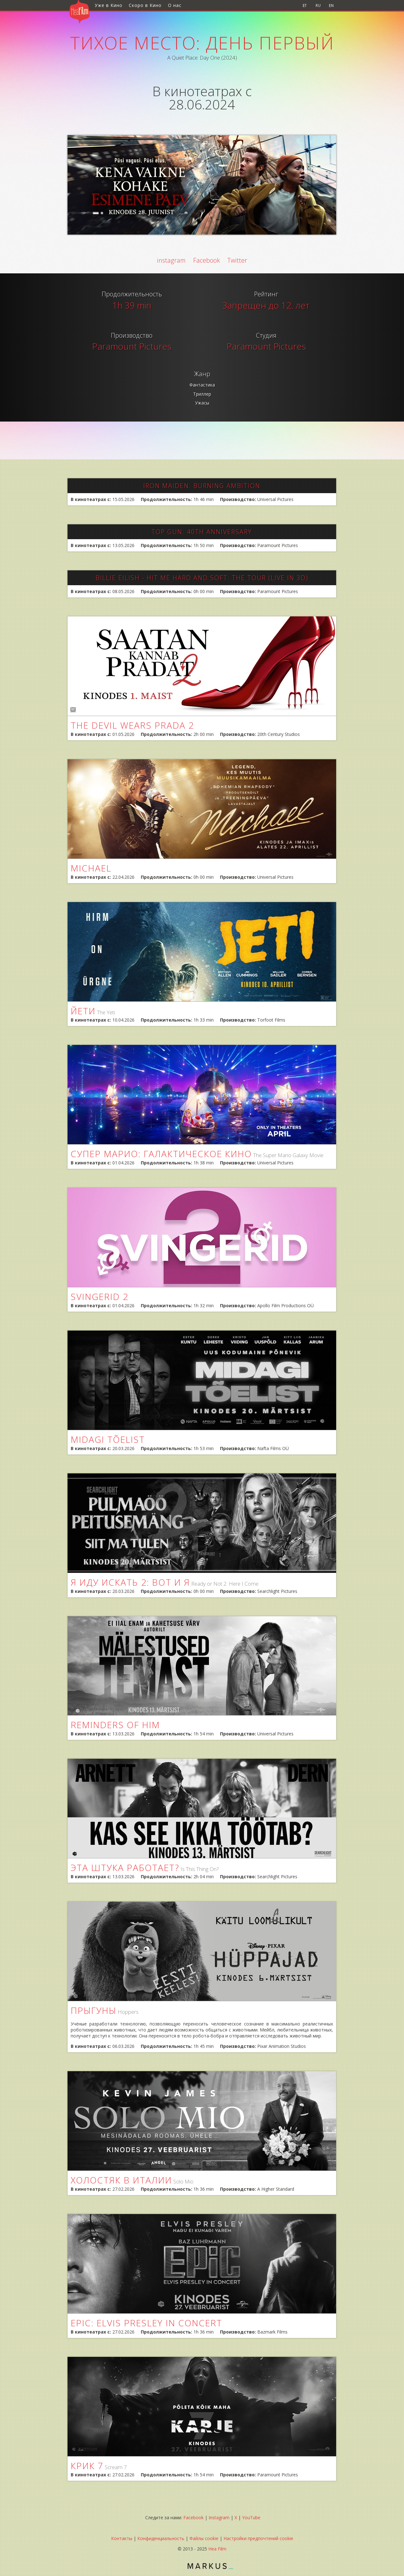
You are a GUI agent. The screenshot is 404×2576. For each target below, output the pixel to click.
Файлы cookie (203, 2538)
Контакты (121, 2538)
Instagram (219, 2518)
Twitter (237, 260)
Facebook (206, 260)
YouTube (251, 2518)
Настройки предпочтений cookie (258, 2538)
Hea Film (217, 2549)
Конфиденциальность (160, 2538)
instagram (171, 260)
